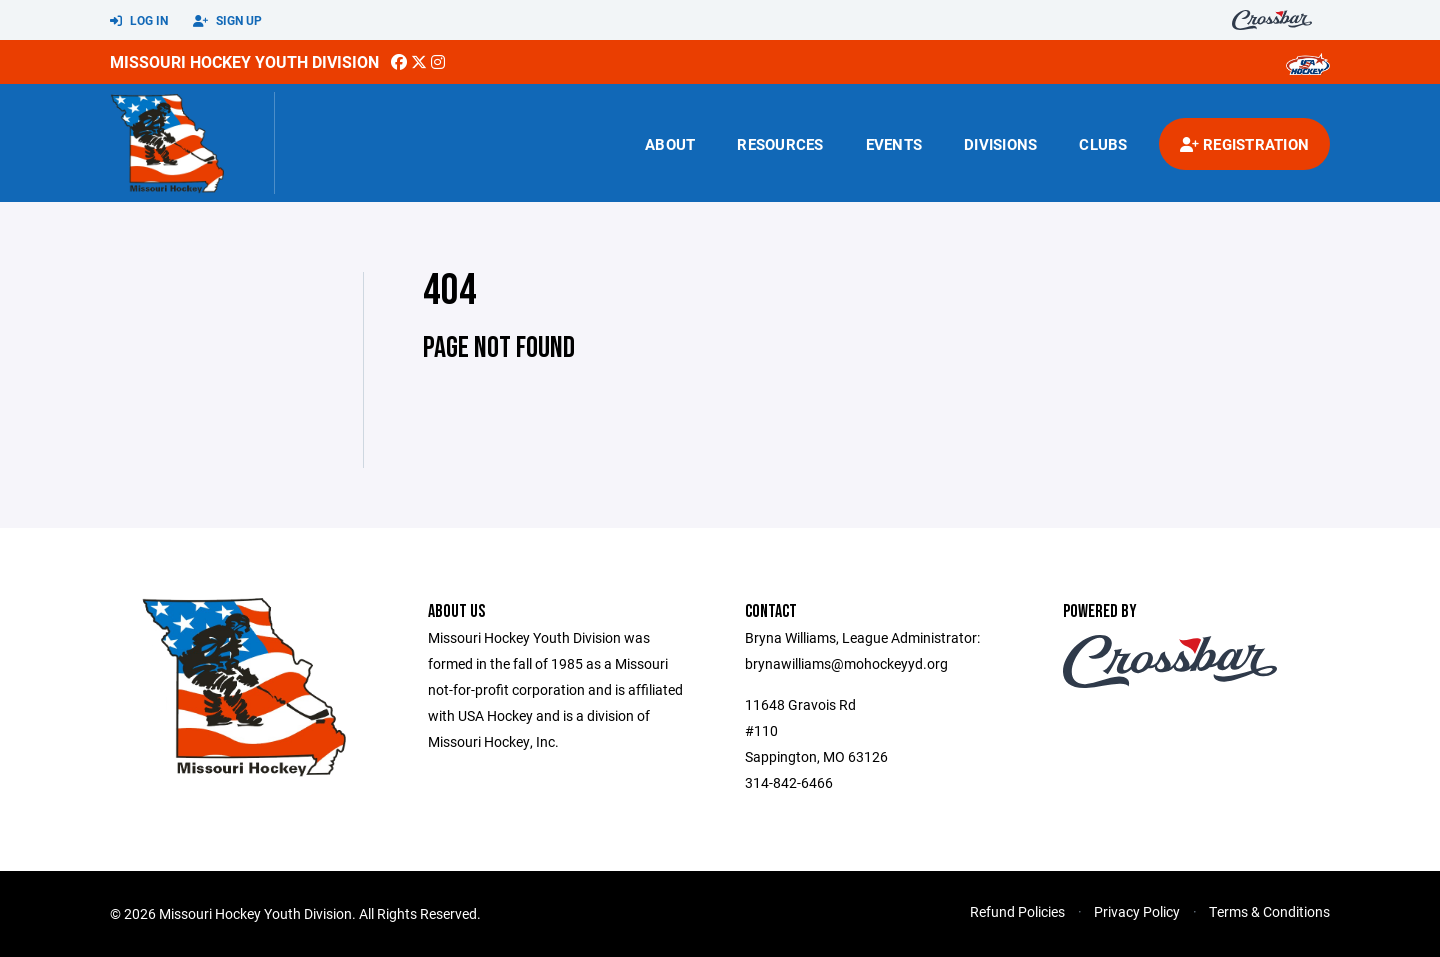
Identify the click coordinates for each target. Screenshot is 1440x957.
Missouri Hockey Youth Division (244, 61)
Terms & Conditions (1269, 911)
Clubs (1103, 144)
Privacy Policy (1137, 911)
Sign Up (227, 21)
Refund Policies (1017, 911)
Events (894, 144)
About (670, 144)
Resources (780, 144)
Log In (139, 21)
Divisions (1000, 144)
